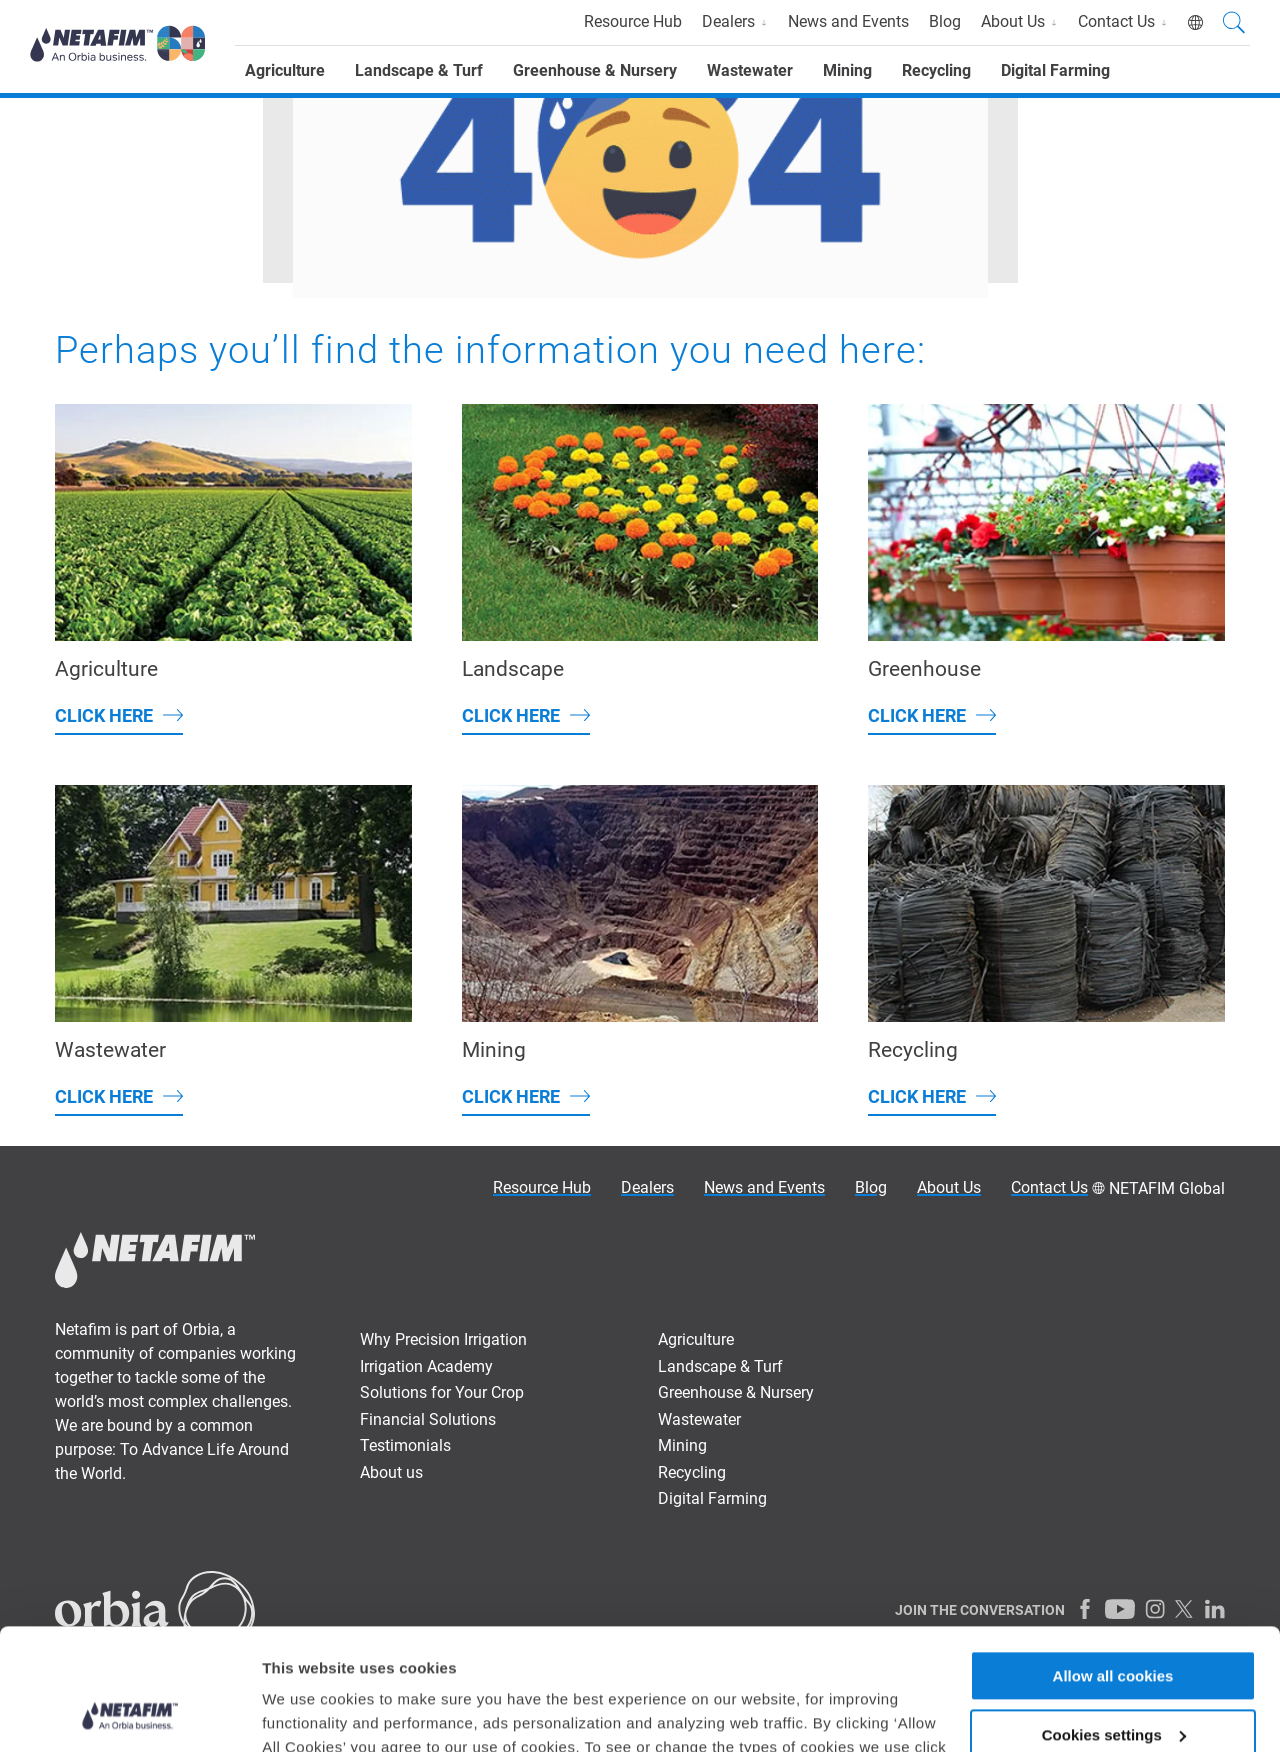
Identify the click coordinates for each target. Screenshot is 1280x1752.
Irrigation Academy (426, 1366)
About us (391, 1472)
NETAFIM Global (1167, 1188)
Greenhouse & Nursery (595, 70)
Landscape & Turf (419, 70)
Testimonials (405, 1445)
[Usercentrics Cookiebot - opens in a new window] (129, 1713)
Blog (945, 21)
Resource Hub (633, 21)
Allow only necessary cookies (1113, 1679)
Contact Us (1123, 21)
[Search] (1234, 25)
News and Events (848, 21)
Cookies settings (1114, 1621)
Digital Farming (1055, 70)
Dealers (735, 21)
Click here (104, 715)
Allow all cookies (1113, 1562)
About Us (1019, 21)
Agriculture (285, 70)
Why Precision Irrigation (443, 1339)
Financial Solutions (428, 1419)
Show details (308, 1712)
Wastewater (750, 70)
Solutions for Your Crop (442, 1392)
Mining (847, 70)
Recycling (936, 70)
